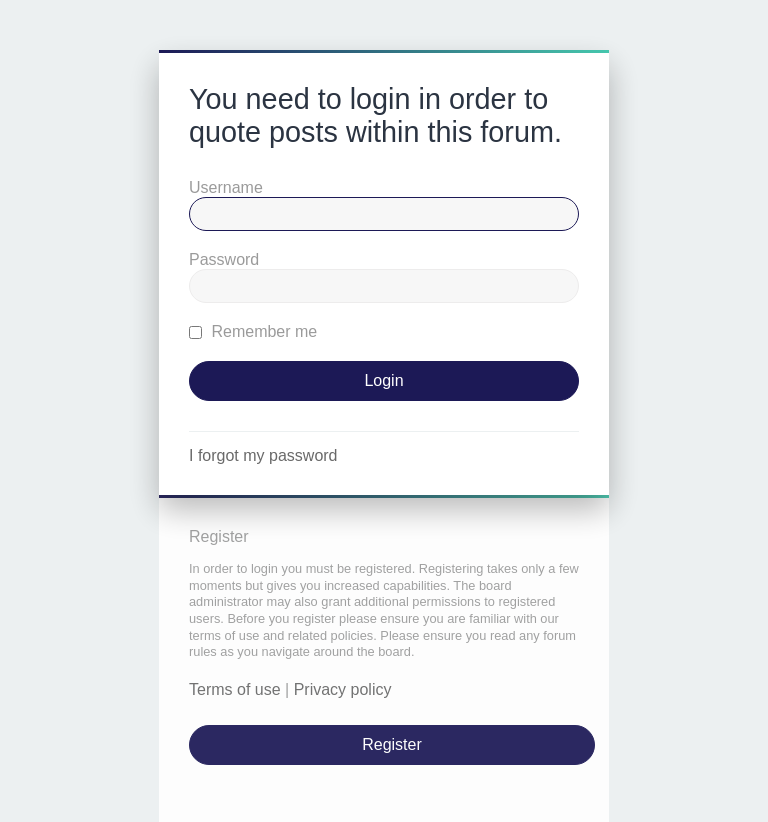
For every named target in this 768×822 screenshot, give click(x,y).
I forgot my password (263, 455)
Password (224, 259)
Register (392, 744)
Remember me (253, 331)
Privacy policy (343, 689)
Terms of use (235, 689)
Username (226, 187)
